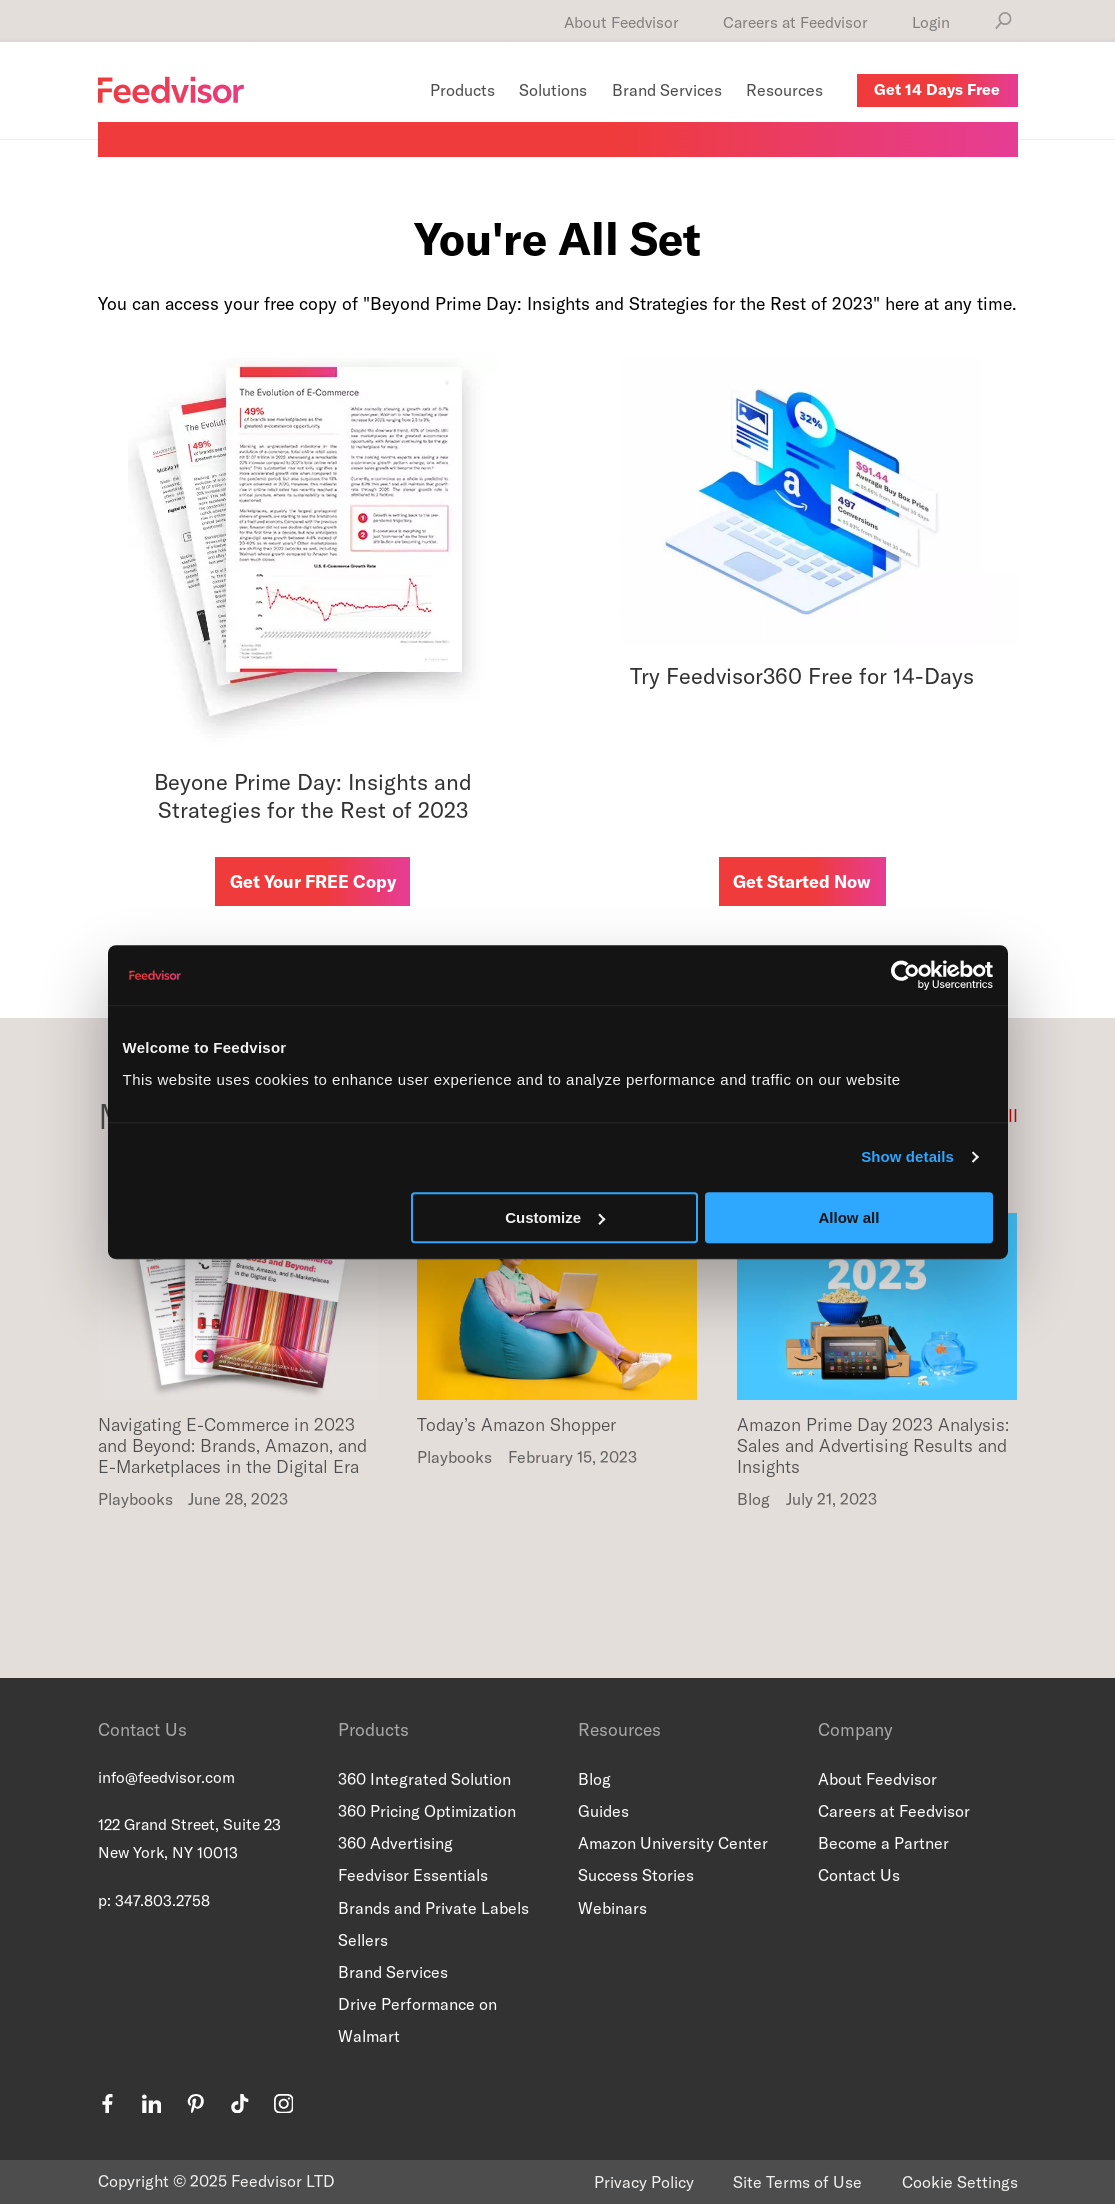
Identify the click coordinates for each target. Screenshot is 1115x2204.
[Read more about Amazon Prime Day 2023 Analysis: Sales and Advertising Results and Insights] (877, 1320)
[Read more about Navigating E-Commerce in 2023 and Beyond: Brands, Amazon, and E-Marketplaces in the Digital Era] (238, 1320)
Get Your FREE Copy (313, 881)
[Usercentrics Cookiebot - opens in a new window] (905, 975)
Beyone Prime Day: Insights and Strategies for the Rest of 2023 (313, 796)
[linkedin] (152, 2107)
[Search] (1003, 21)
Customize (555, 1217)
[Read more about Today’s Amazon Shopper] (557, 1320)
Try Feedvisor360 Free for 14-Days (802, 676)
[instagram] (284, 2107)
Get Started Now (802, 881)
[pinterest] (196, 2107)
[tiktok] (240, 2107)
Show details (907, 1156)
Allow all (849, 1217)
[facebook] (108, 2107)
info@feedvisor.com (166, 1777)
